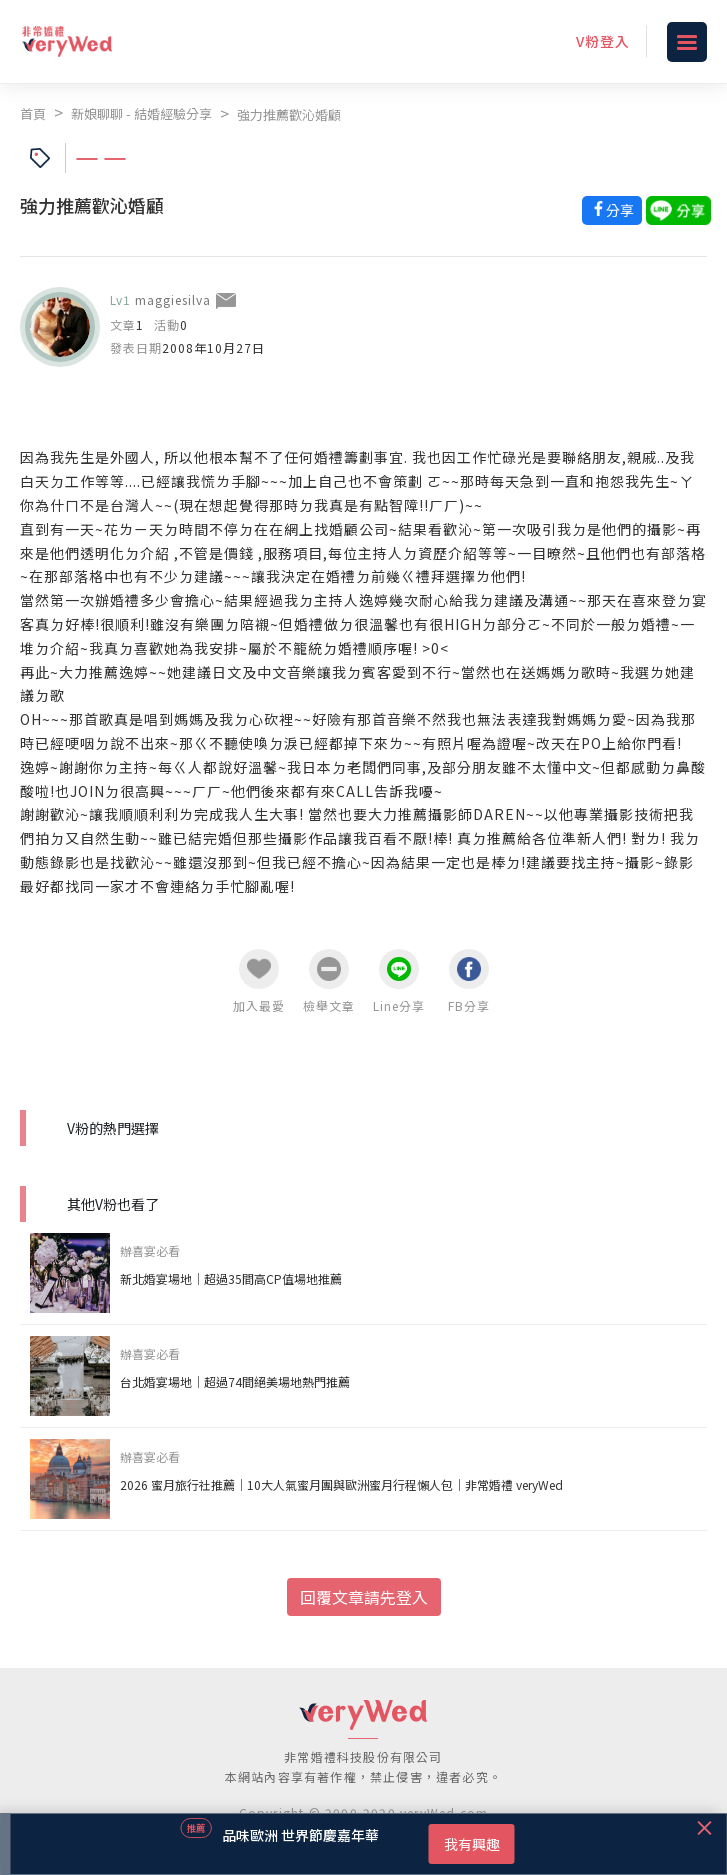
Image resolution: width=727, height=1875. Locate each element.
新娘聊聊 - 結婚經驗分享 (141, 113)
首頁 (33, 113)
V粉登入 (603, 41)
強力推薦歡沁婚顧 (289, 114)
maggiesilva (173, 299)
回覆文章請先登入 (364, 1597)
